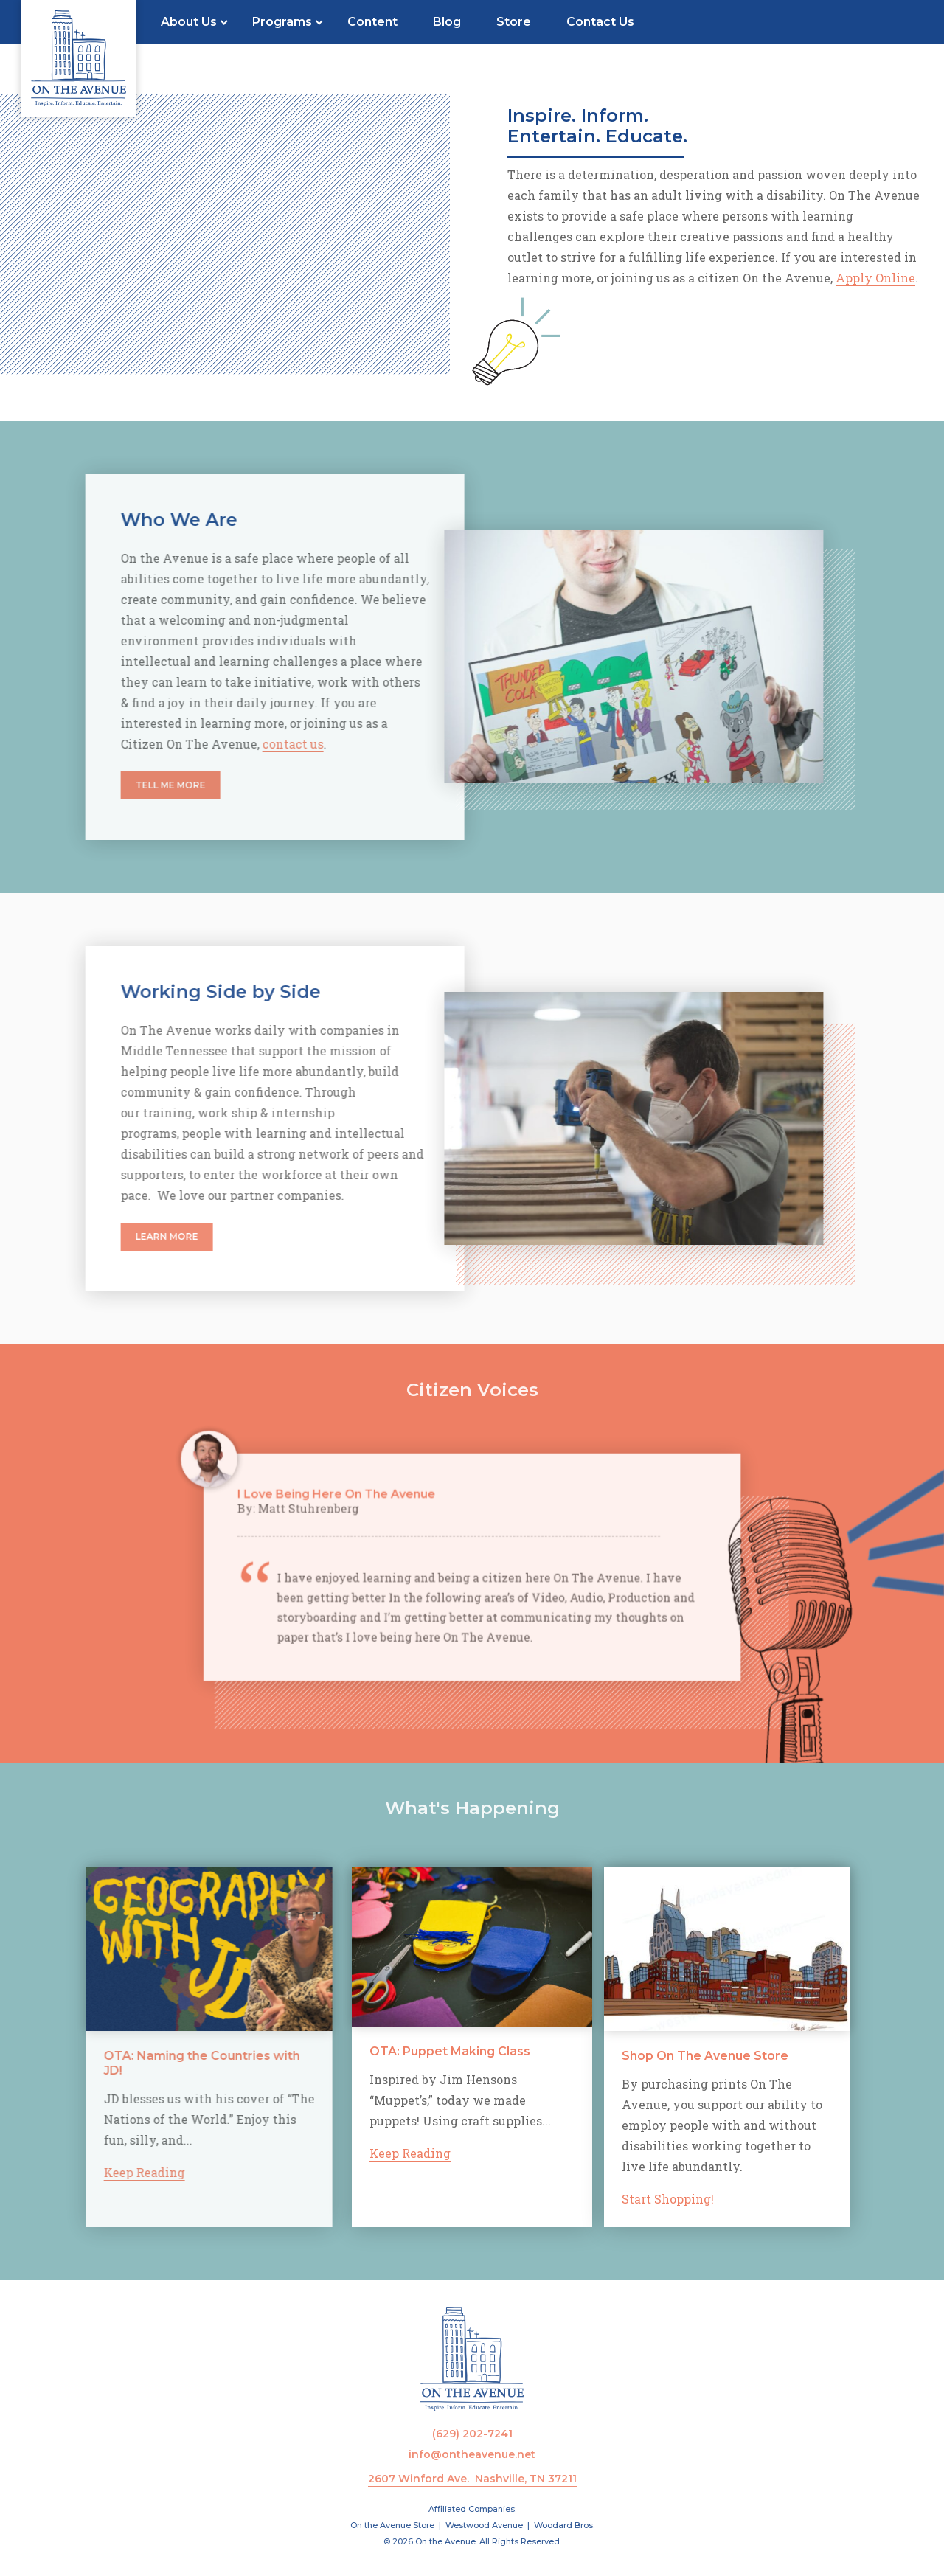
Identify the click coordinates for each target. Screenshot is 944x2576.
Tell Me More (126, 785)
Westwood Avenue (484, 2525)
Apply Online (875, 277)
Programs (282, 22)
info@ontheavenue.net (472, 2454)
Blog (447, 22)
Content (372, 22)
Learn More (122, 1236)
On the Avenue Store (392, 2525)
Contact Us (600, 22)
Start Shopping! (719, 2199)
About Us (189, 22)
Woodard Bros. (564, 2525)
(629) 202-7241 (472, 2433)
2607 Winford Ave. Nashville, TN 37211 (472, 2478)
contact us (249, 743)
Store (513, 22)
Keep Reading (100, 2172)
